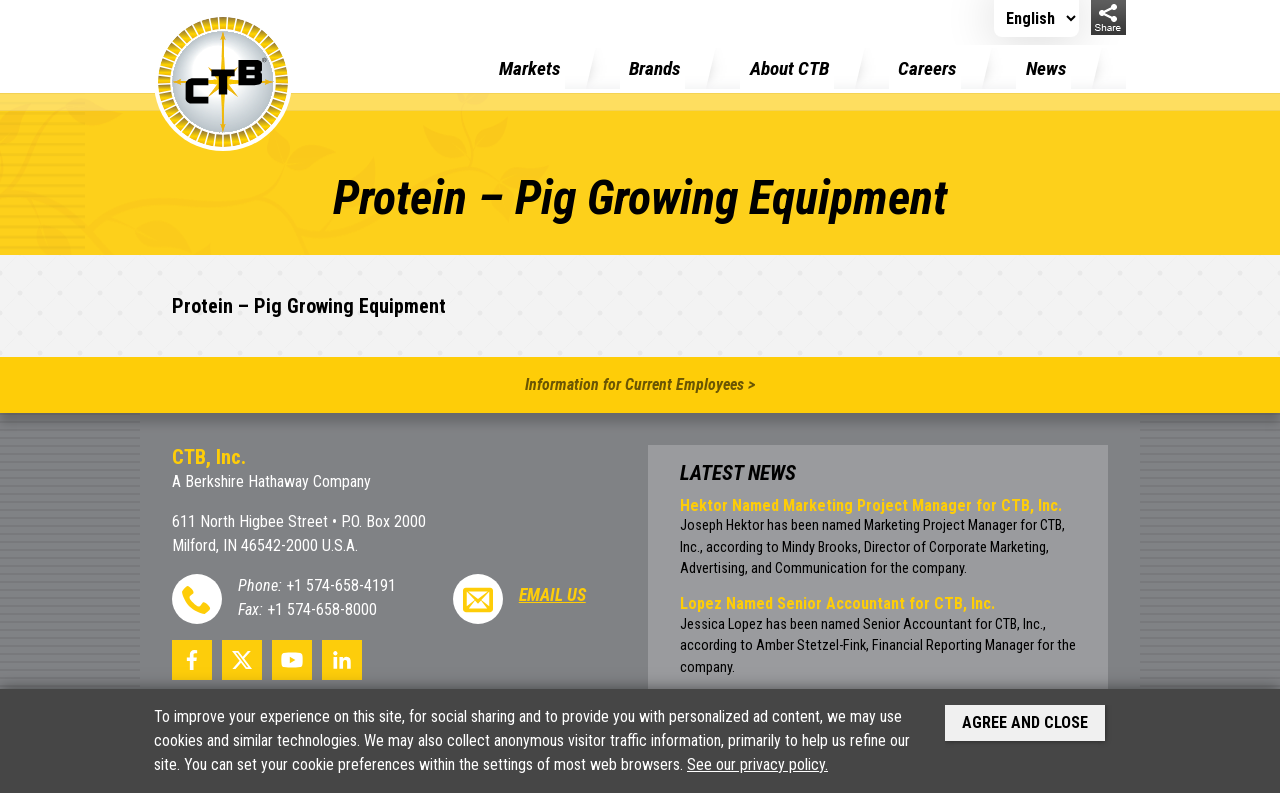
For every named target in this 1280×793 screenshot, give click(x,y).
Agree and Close (1025, 722)
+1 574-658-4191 (341, 585)
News (1046, 68)
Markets (529, 68)
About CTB (789, 68)
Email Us (552, 595)
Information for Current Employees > (640, 384)
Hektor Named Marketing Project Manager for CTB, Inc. (871, 505)
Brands (654, 68)
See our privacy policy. (757, 764)
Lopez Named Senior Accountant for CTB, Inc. (837, 603)
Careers (927, 68)
